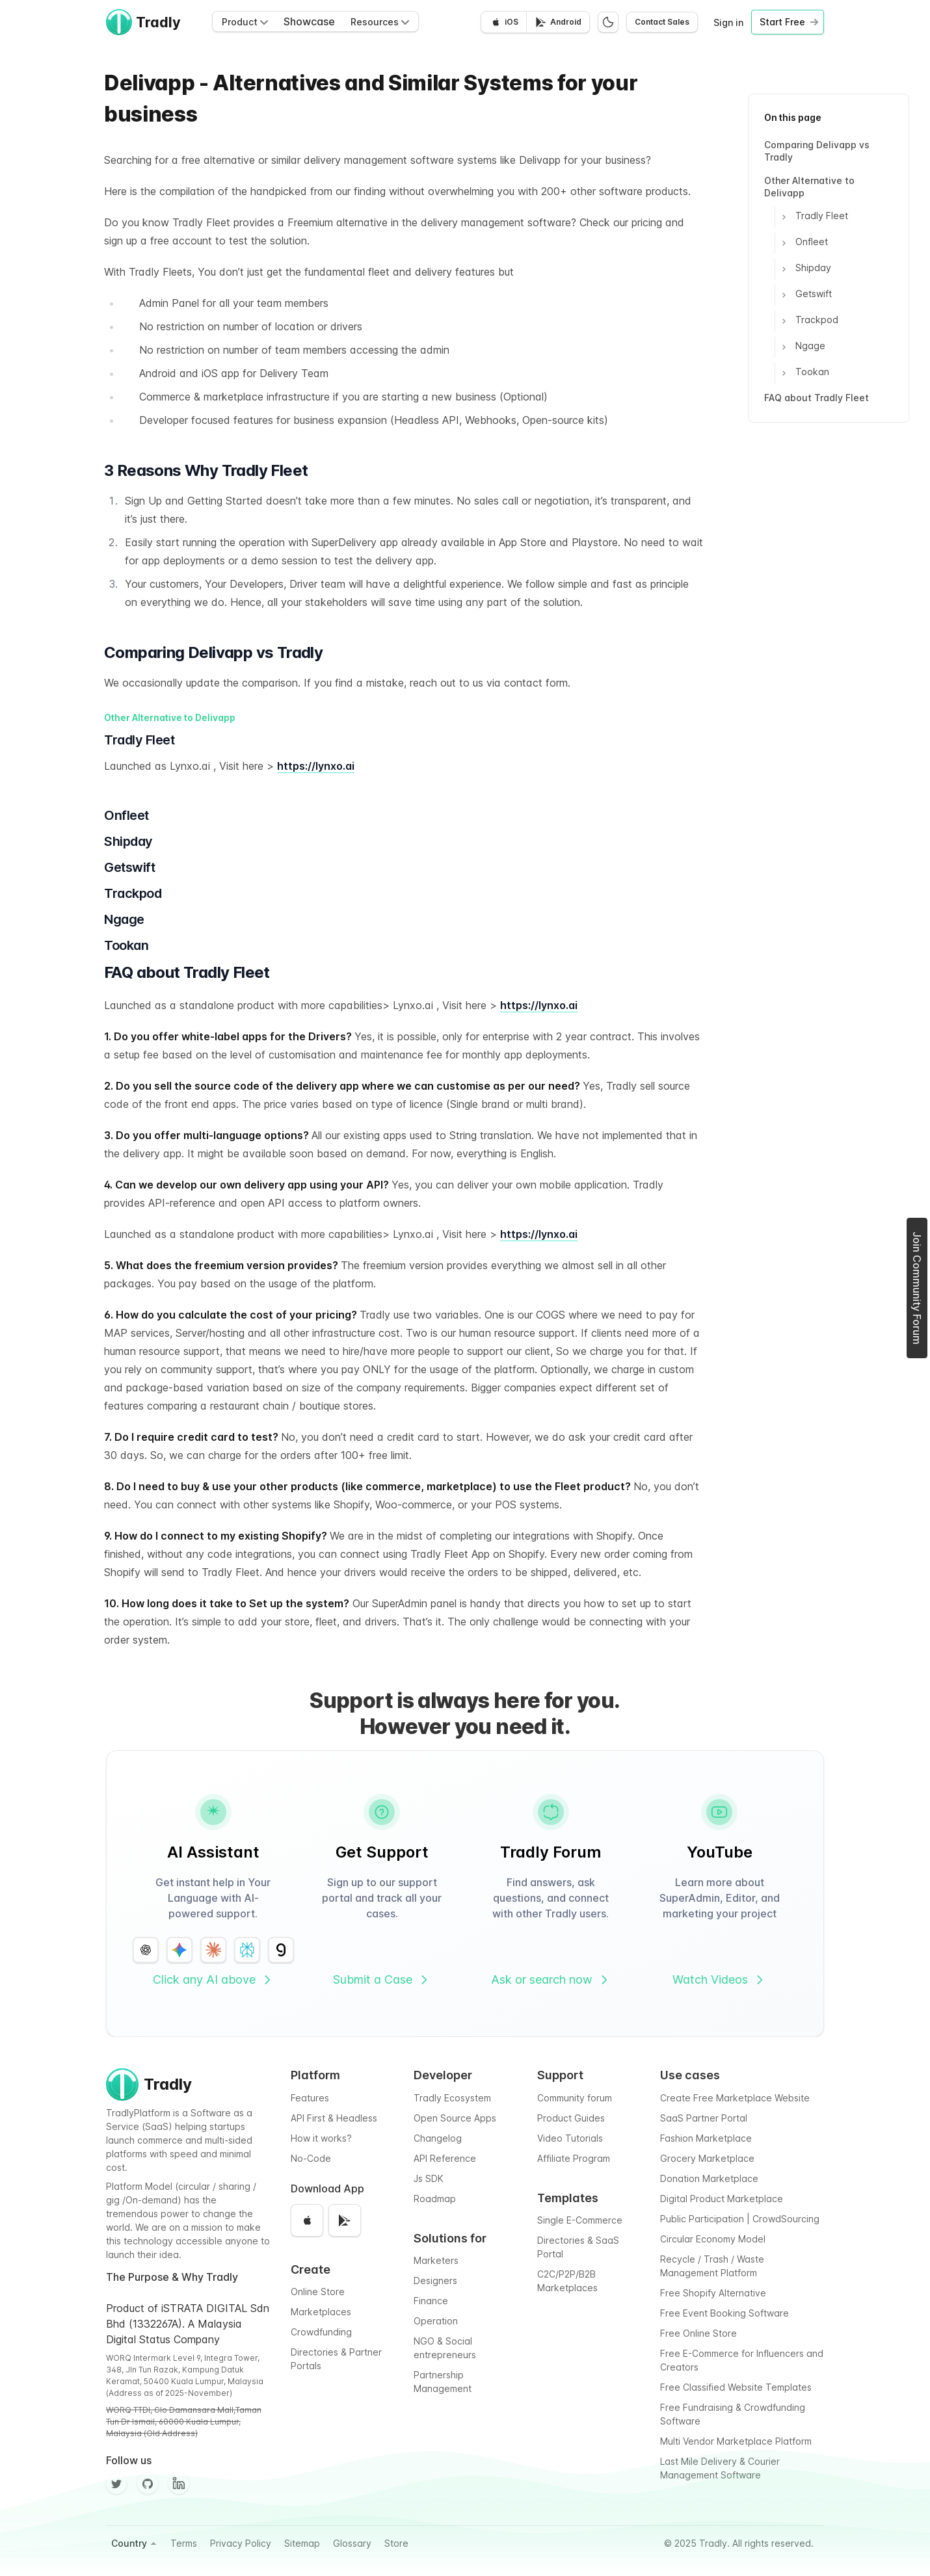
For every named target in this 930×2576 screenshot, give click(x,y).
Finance (431, 2300)
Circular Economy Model (712, 2238)
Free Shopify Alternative (713, 2292)
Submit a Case (382, 1979)
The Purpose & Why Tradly (172, 2276)
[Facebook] (178, 2483)
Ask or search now (551, 1979)
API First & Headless (334, 2117)
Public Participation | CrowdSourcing (739, 2218)
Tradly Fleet (815, 217)
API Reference (445, 2158)
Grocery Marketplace (707, 2158)
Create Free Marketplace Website (735, 2097)
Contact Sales (662, 22)
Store (396, 2543)
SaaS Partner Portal (703, 2117)
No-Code (311, 2158)
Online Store (318, 2291)
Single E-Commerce (579, 2220)
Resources (380, 21)
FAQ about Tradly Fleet (816, 397)
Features (310, 2097)
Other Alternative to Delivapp (809, 186)
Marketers (436, 2260)
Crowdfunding (321, 2331)
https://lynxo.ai (315, 765)
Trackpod (810, 321)
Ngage (804, 347)
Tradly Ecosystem (452, 2097)
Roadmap (435, 2198)
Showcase (309, 21)
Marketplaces (321, 2311)
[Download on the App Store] (503, 22)
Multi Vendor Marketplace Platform (736, 2441)
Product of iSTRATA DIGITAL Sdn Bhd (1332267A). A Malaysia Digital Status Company (187, 2324)
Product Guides (571, 2117)
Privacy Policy (240, 2543)
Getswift (807, 295)
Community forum (574, 2097)
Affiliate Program (573, 2158)
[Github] (147, 2483)
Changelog (438, 2138)
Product (245, 21)
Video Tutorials (570, 2138)
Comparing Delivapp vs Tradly (817, 151)
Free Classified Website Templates (736, 2387)
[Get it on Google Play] (557, 22)
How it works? (321, 2138)
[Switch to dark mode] (608, 22)
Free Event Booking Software (724, 2313)
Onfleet (805, 243)
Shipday (807, 269)
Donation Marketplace (709, 2178)
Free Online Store (698, 2333)
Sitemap (302, 2543)
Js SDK (429, 2178)
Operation (436, 2320)
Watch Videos (719, 1979)
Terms (183, 2543)
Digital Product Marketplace (721, 2198)
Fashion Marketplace (706, 2138)
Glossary (352, 2543)
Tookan (806, 373)
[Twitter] (116, 2483)
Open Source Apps (455, 2117)
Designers (435, 2280)
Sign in (728, 22)
